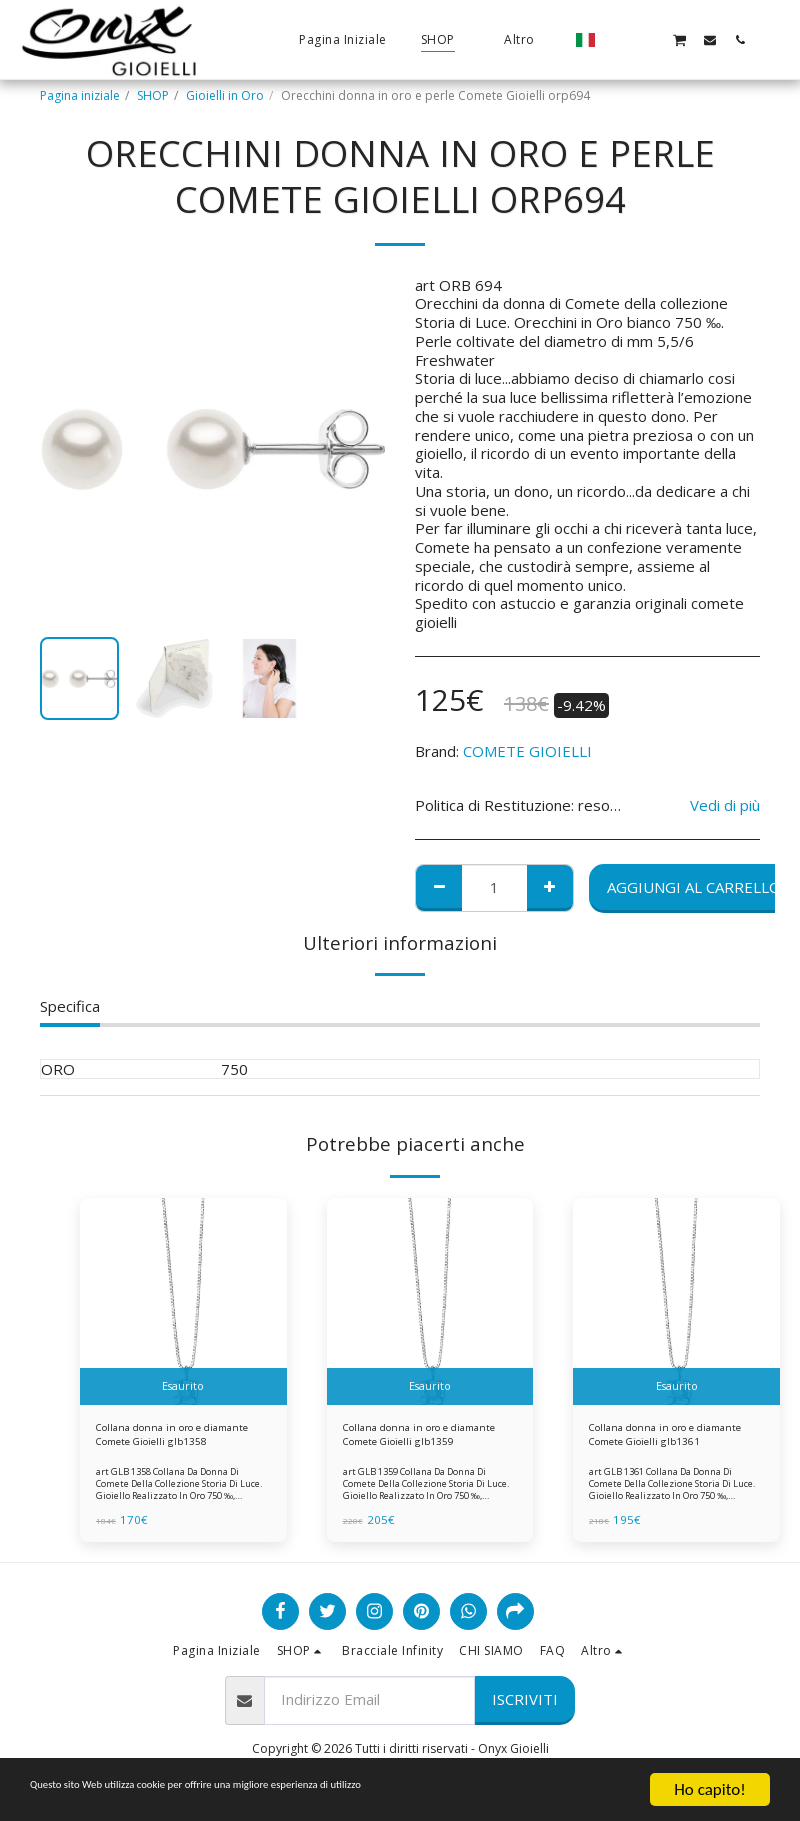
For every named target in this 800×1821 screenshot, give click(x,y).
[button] (619, 39)
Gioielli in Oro (225, 95)
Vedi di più (725, 805)
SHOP (153, 95)
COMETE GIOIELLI (527, 751)
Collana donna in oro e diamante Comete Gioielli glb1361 (661, 1439)
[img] (183, 1301)
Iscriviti (525, 1706)
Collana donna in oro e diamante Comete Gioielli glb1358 (168, 1439)
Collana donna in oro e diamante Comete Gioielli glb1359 (415, 1439)
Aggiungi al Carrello (694, 887)
